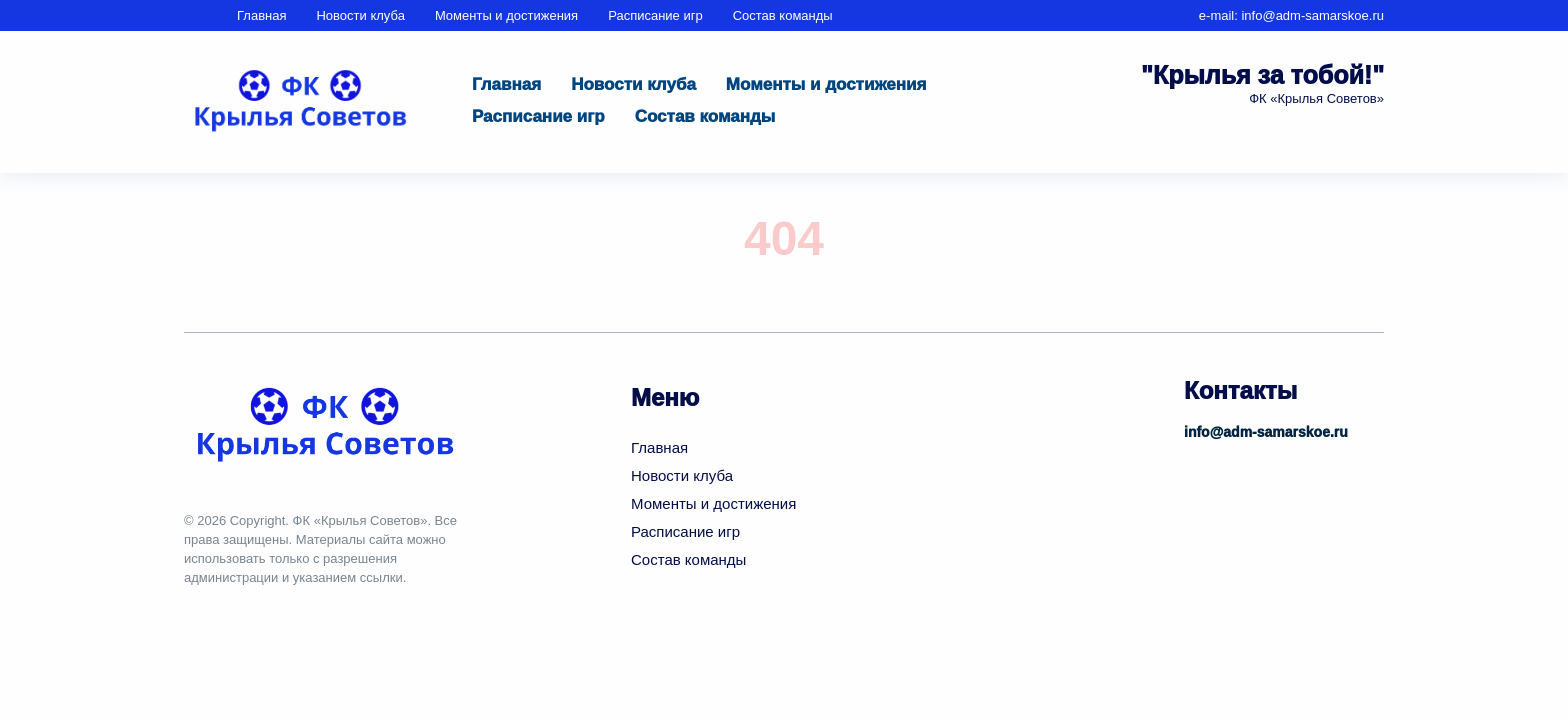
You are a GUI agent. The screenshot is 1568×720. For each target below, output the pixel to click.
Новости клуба (360, 15)
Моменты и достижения (506, 15)
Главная (261, 15)
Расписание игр (655, 15)
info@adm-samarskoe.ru (1312, 15)
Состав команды (783, 15)
